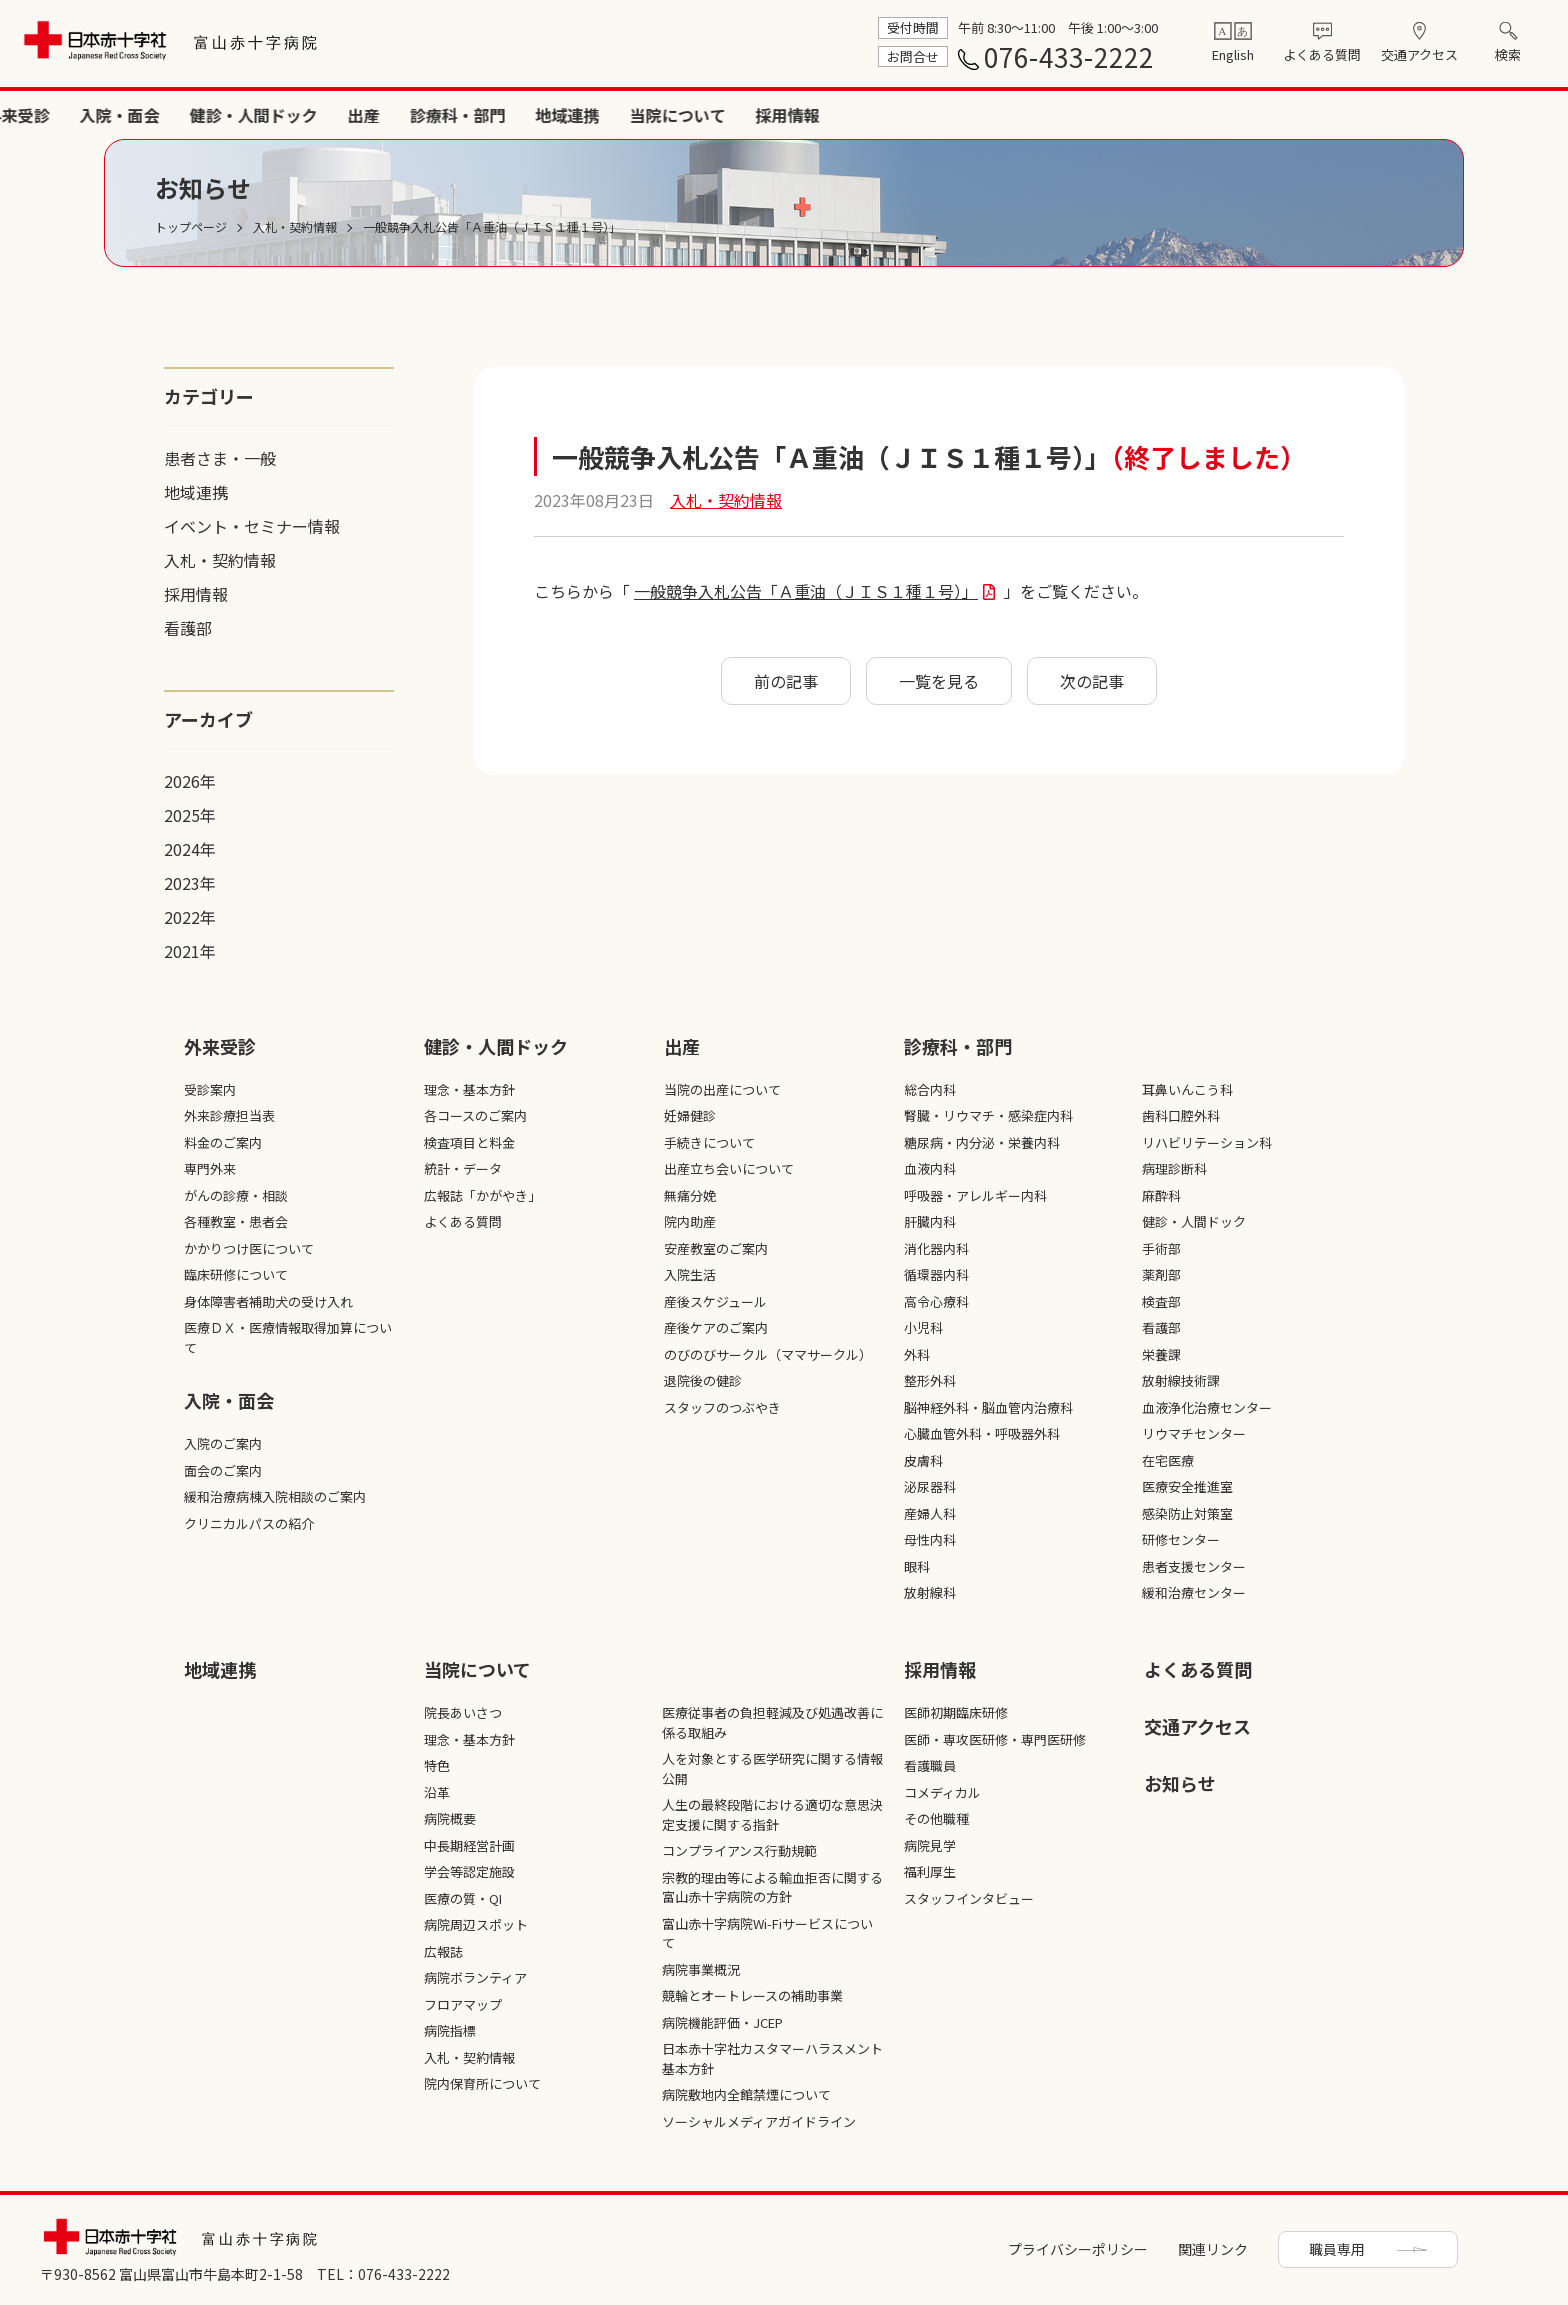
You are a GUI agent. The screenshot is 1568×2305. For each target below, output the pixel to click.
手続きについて (709, 1142)
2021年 (190, 951)
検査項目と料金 (469, 1142)
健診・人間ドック (982, 115)
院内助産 (690, 1221)
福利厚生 (930, 1871)
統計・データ (463, 1168)
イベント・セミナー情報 (252, 526)
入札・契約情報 (220, 560)
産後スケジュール (715, 1301)
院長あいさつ (463, 1712)
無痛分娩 (690, 1195)
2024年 (190, 849)
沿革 (437, 1792)
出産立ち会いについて (729, 1168)
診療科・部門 (1186, 115)
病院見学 (930, 1845)
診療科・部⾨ (958, 1046)
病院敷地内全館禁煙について (746, 2094)
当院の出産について (722, 1089)
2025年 (190, 815)
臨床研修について (236, 1274)
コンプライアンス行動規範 (739, 1850)
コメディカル (942, 1792)
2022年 (190, 917)
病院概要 (450, 1818)
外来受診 (746, 115)
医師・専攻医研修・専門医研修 (995, 1739)
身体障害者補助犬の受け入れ (268, 1301)
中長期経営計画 (469, 1845)
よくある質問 (1322, 54)
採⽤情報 (940, 1669)
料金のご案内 (223, 1142)
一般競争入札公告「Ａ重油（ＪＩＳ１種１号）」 (806, 591)
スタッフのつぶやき (722, 1407)
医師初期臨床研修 (956, 1712)
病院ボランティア (475, 1977)
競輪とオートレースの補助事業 (752, 1995)
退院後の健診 (703, 1380)
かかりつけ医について (249, 1248)
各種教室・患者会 (236, 1221)
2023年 (190, 883)
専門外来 (210, 1168)
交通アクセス (1419, 54)
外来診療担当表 (229, 1115)
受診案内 (210, 1089)
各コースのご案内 (475, 1115)
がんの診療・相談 (236, 1195)
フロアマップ (463, 2004)
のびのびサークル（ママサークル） (768, 1354)
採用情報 (1516, 115)
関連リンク (1213, 2249)
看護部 (188, 628)
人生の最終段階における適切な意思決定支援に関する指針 (772, 1814)
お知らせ (1180, 1783)
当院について (1406, 115)
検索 (1508, 54)
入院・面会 (848, 115)
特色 (437, 1765)
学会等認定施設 (469, 1871)
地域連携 (1296, 115)
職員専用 (1337, 2249)
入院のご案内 (223, 1443)
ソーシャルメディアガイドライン (759, 2121)
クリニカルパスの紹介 (249, 1523)
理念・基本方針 (469, 1089)
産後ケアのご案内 (716, 1327)
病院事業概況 (701, 1969)
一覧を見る (939, 681)
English (1233, 54)
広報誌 (443, 1951)
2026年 (190, 781)
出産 (1092, 115)
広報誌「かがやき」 (482, 1195)
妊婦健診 (690, 1115)
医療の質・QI (463, 1898)
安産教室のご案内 (716, 1248)
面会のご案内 (223, 1470)
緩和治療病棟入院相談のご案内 (275, 1496)
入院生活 (690, 1274)
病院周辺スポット (476, 1924)
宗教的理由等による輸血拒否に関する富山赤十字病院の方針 (772, 1887)
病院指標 (450, 2030)
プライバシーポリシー (1078, 2249)
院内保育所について (482, 2083)
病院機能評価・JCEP (722, 2022)
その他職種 (936, 1818)
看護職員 (930, 1765)
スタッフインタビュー (969, 1898)
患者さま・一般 (220, 458)
